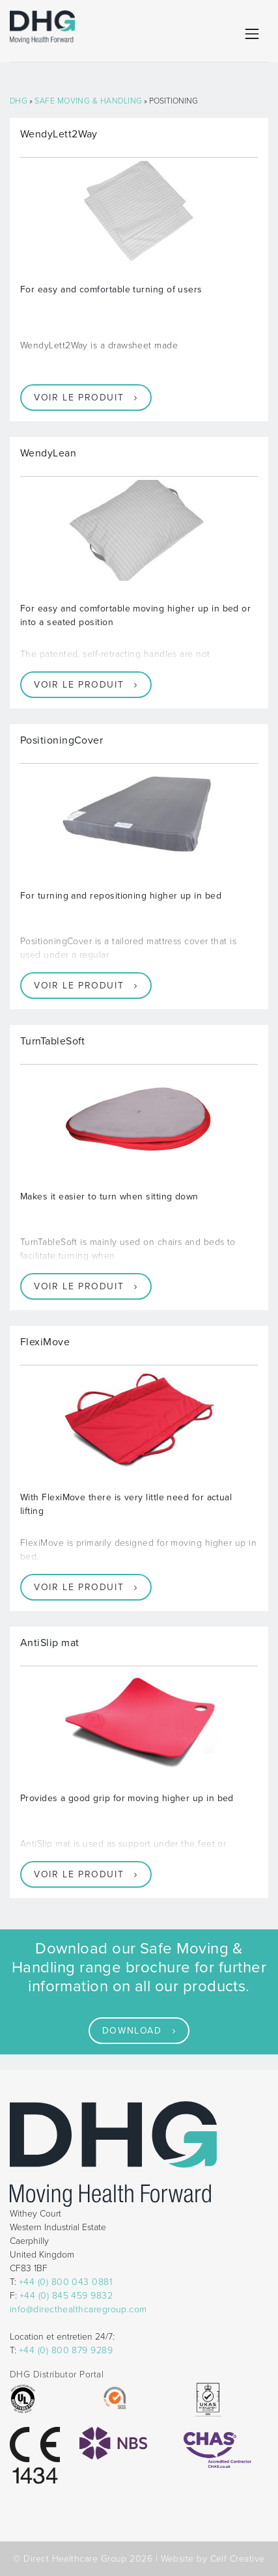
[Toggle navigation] (252, 34)
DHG (18, 100)
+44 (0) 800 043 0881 (65, 2282)
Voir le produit (79, 397)
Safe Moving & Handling (88, 100)
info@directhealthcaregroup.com (78, 2309)
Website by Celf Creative (213, 2558)
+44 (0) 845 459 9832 (66, 2295)
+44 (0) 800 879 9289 (66, 2350)
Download (132, 2030)
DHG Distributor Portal (57, 2374)
